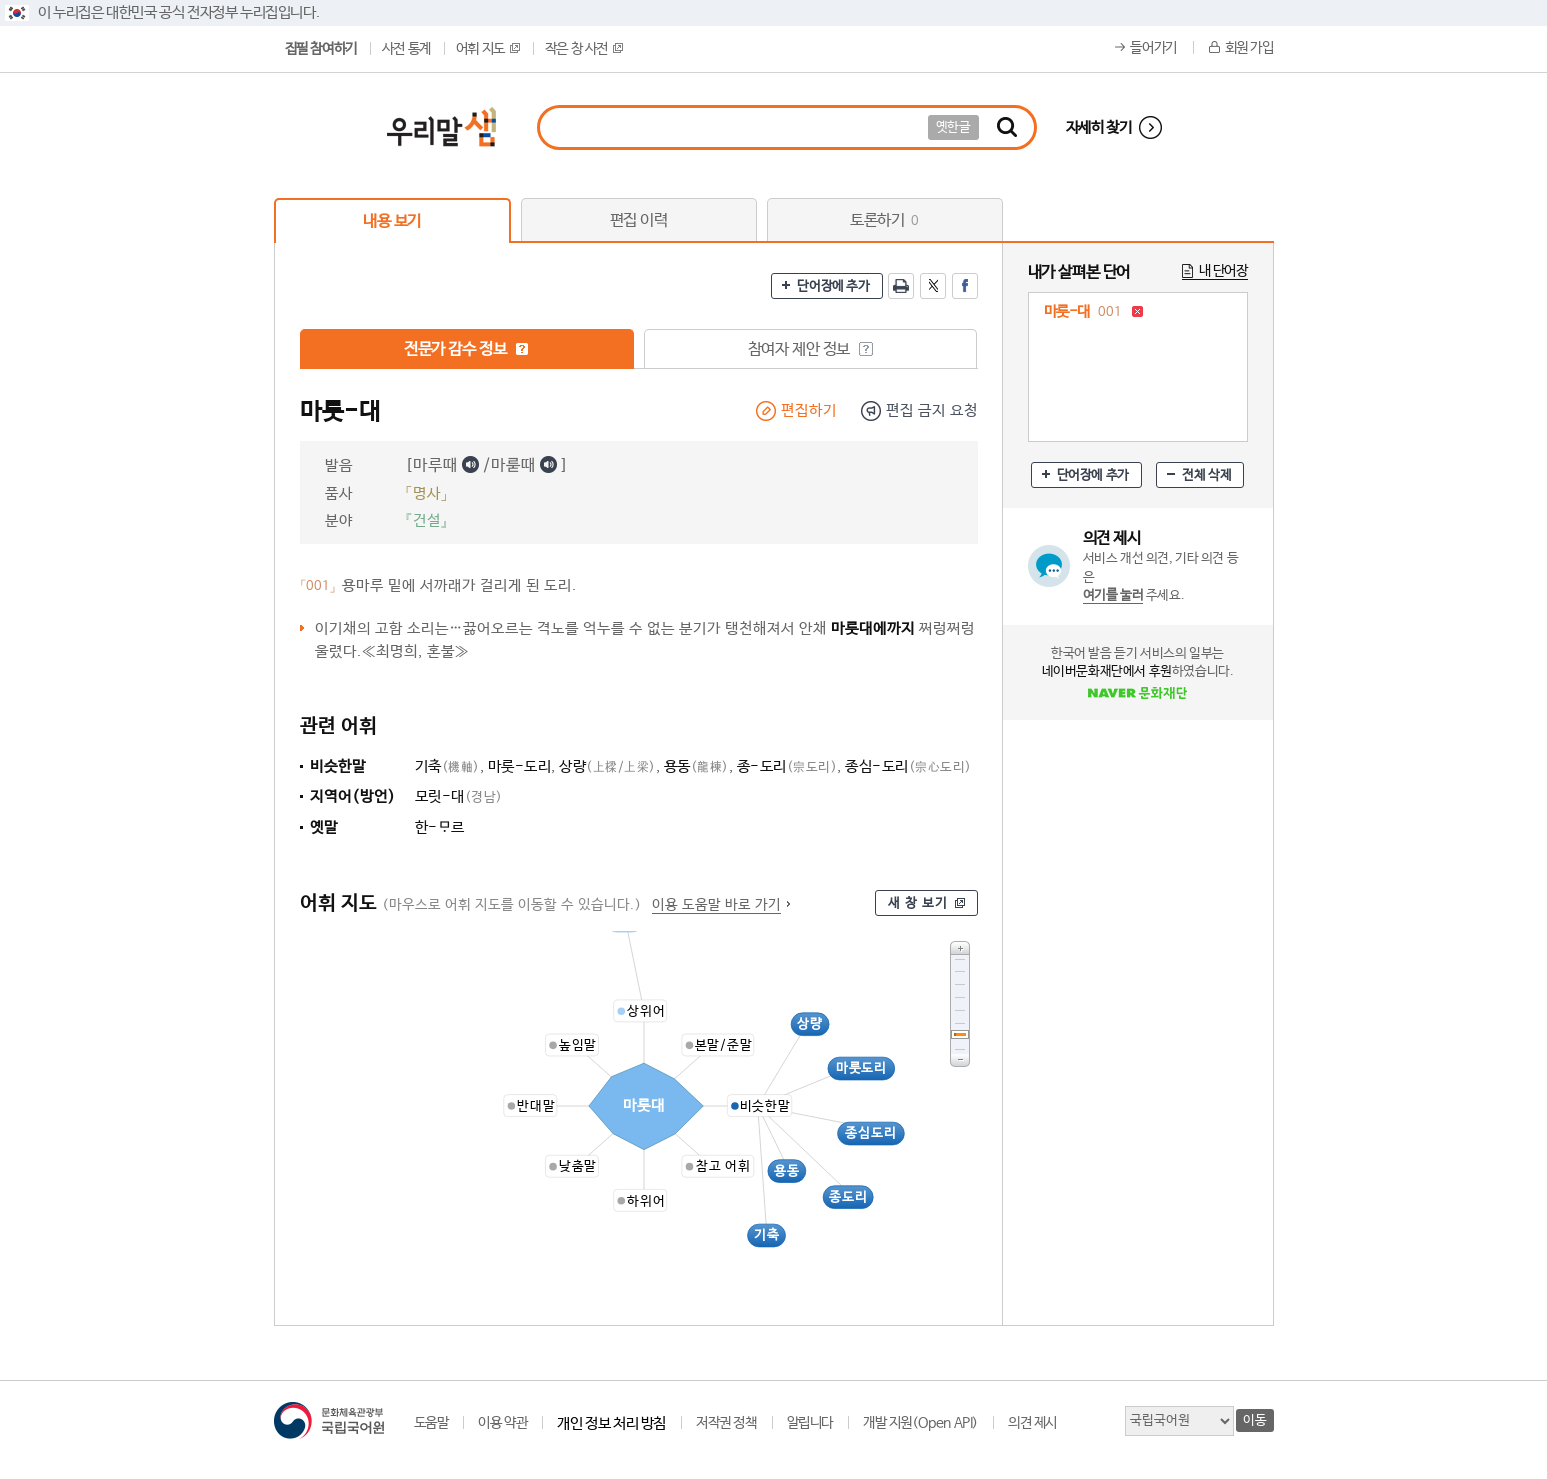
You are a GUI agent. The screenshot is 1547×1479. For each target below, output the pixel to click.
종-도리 (787, 766)
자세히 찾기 (1099, 127)
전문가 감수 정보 (466, 349)
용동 (696, 766)
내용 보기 (392, 221)
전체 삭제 (1206, 475)
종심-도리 (908, 766)
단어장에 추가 (833, 286)
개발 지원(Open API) (920, 1423)
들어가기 (1153, 48)
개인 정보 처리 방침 (611, 1423)
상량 (607, 766)
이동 (1254, 1420)
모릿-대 (459, 796)
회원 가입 (1249, 48)
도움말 (431, 1423)
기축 (447, 766)
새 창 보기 (918, 903)
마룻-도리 (520, 766)
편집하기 (809, 410)
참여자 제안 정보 (810, 349)
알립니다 (810, 1423)
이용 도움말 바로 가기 (716, 905)
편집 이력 (639, 220)
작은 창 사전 (584, 49)
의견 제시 (1032, 1423)
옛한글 (953, 127)
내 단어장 (1223, 271)
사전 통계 (406, 49)
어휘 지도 (488, 49)
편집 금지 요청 (932, 410)
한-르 (440, 827)
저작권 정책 (726, 1423)
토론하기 (884, 220)
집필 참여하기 (321, 49)
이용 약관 (502, 1423)
